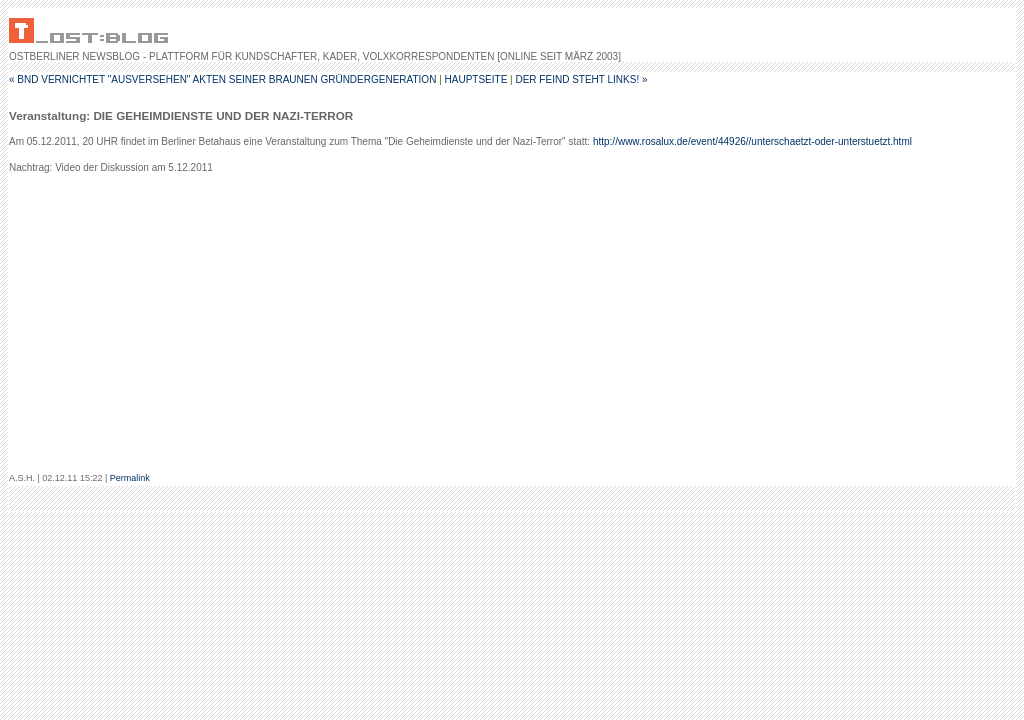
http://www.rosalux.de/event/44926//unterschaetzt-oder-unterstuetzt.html (752, 141)
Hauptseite (476, 79)
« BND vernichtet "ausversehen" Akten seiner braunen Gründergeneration (222, 79)
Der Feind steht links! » (581, 79)
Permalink (130, 478)
